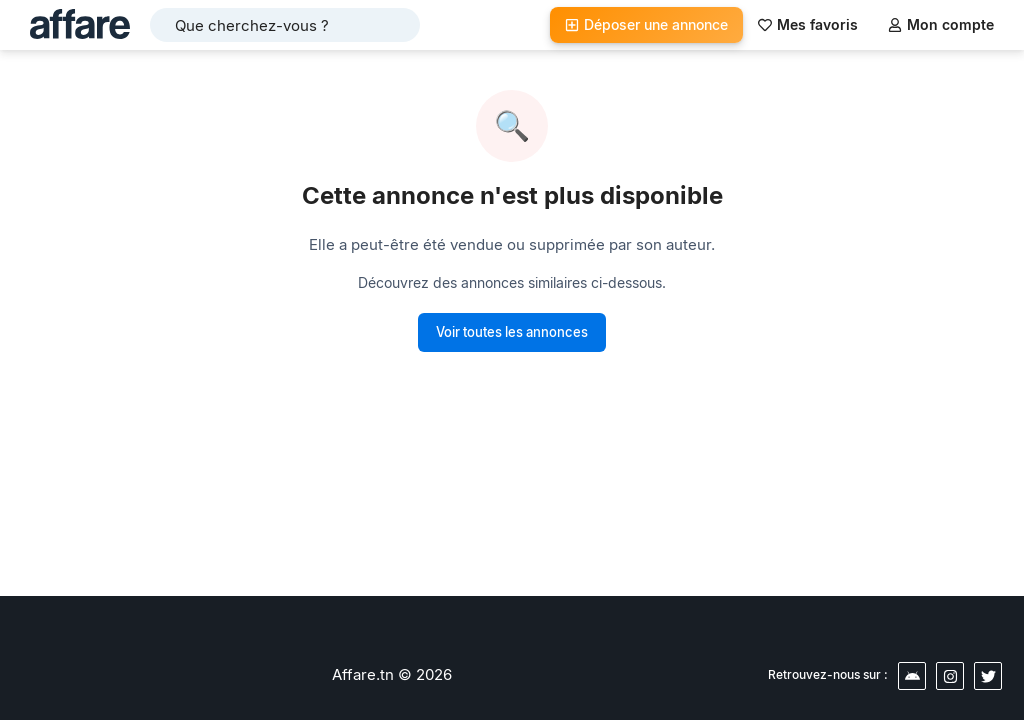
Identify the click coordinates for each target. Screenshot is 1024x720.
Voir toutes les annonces (512, 332)
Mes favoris (808, 24)
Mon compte (941, 24)
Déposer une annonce (646, 24)
